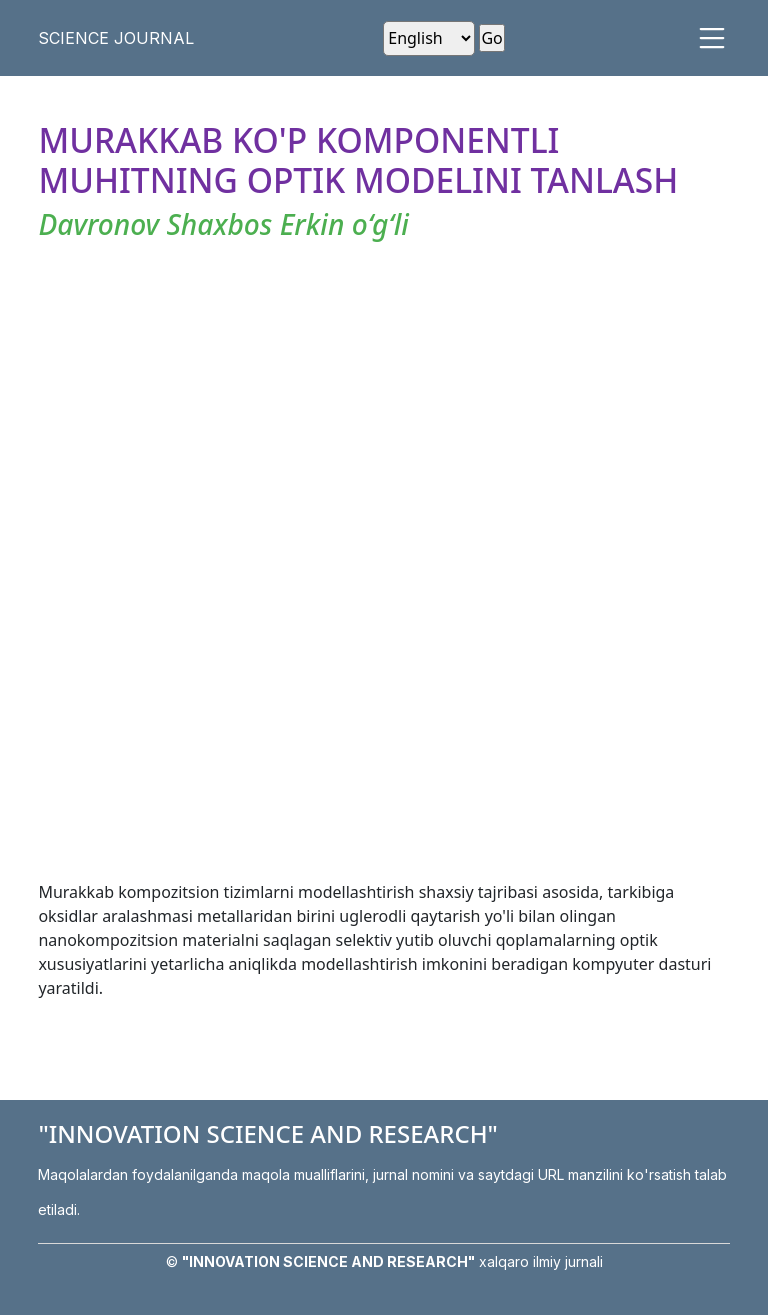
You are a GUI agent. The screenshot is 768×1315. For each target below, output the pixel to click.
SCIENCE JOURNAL (116, 38)
